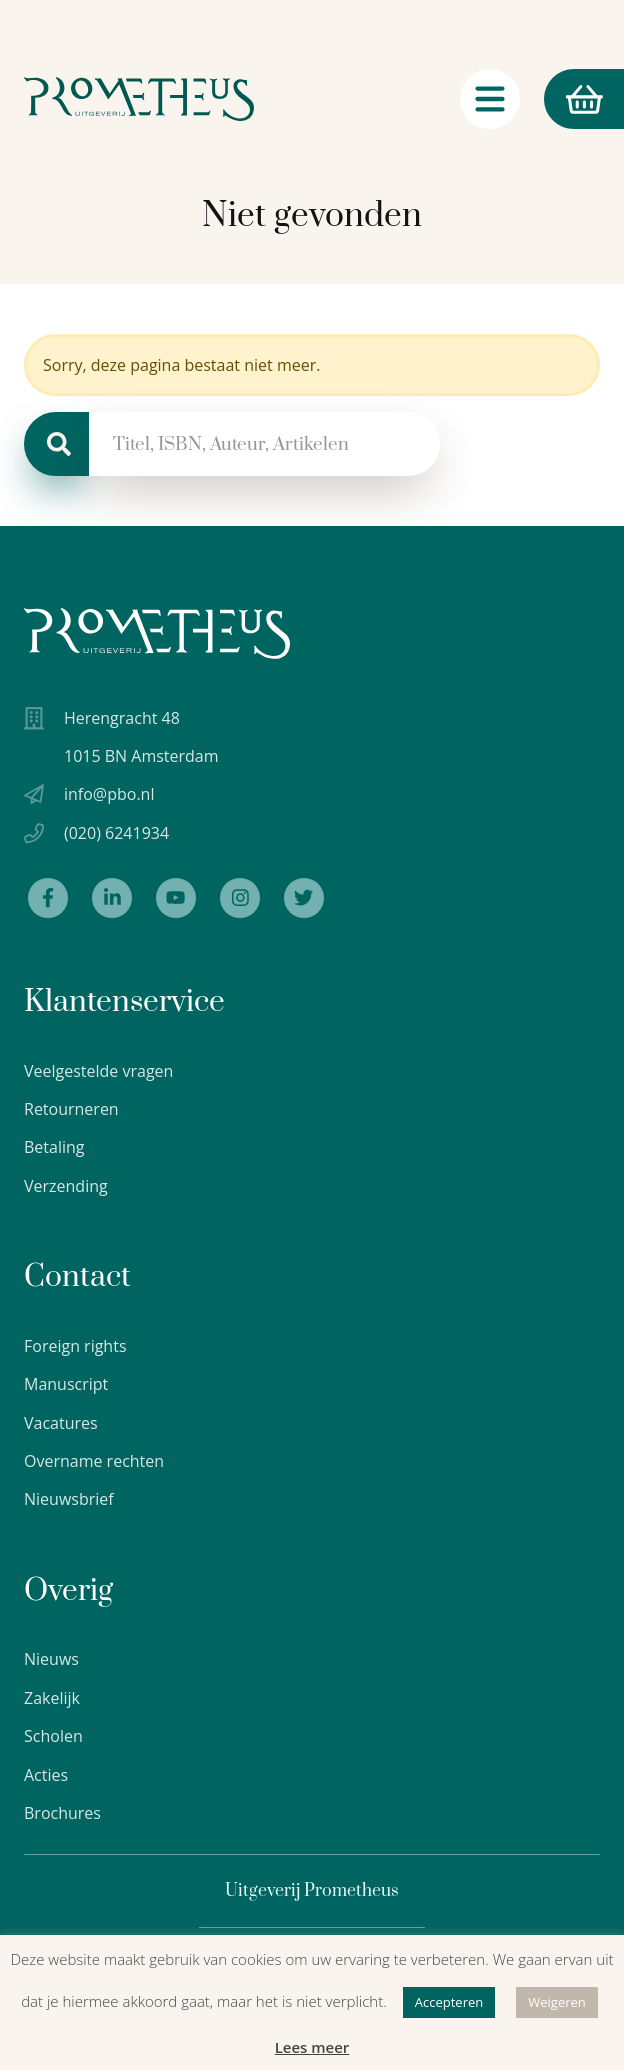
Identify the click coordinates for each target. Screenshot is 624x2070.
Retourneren (71, 1109)
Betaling (54, 1147)
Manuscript (66, 1384)
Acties (46, 1775)
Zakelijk (52, 1698)
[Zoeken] (56, 444)
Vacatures (61, 1423)
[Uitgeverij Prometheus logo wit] (157, 633)
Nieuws (51, 1659)
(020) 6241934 (116, 833)
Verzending (66, 1186)
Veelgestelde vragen (98, 1071)
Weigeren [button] (557, 2002)
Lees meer (312, 2047)
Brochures (62, 1813)
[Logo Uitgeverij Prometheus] (139, 99)
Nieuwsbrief (69, 1499)
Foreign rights (75, 1346)
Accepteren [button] (449, 2002)
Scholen (53, 1736)
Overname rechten (94, 1461)
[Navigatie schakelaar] (490, 99)
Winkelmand (573, 99)
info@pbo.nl (109, 794)
